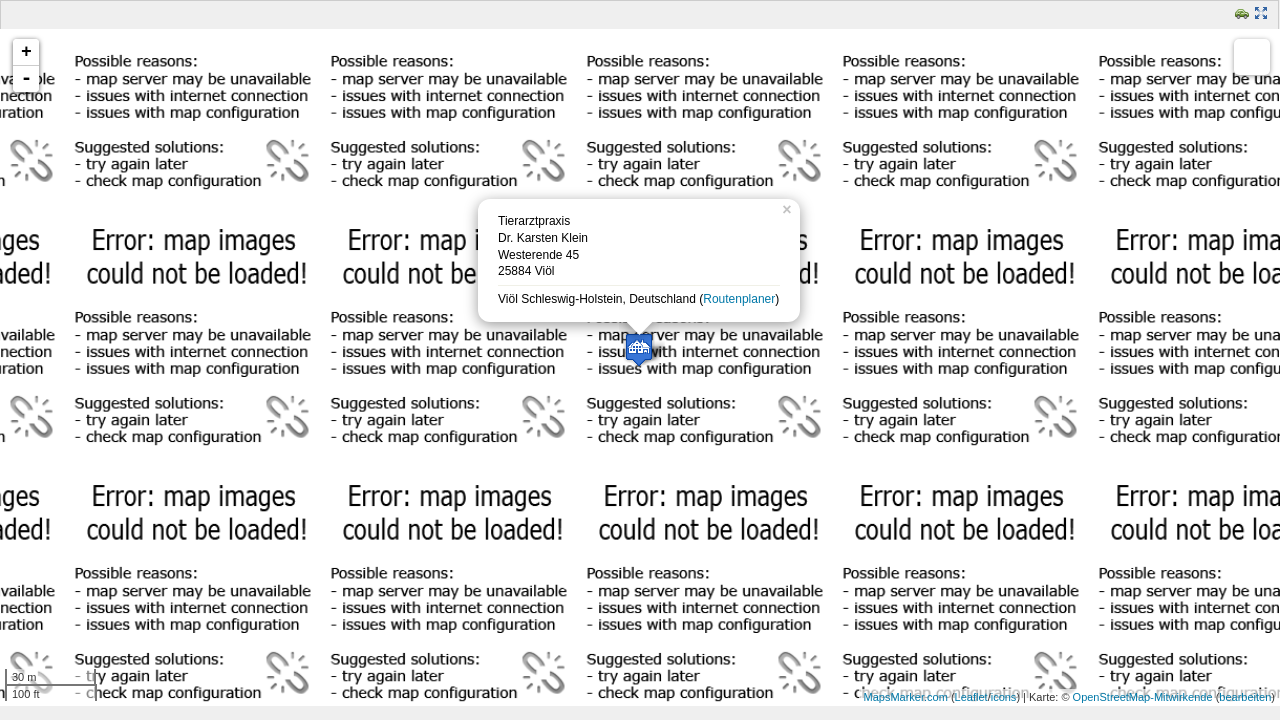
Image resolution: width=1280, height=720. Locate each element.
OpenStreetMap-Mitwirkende (1143, 697)
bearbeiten (1245, 697)
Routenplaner (739, 299)
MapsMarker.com (906, 697)
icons (1004, 697)
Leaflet (971, 697)
